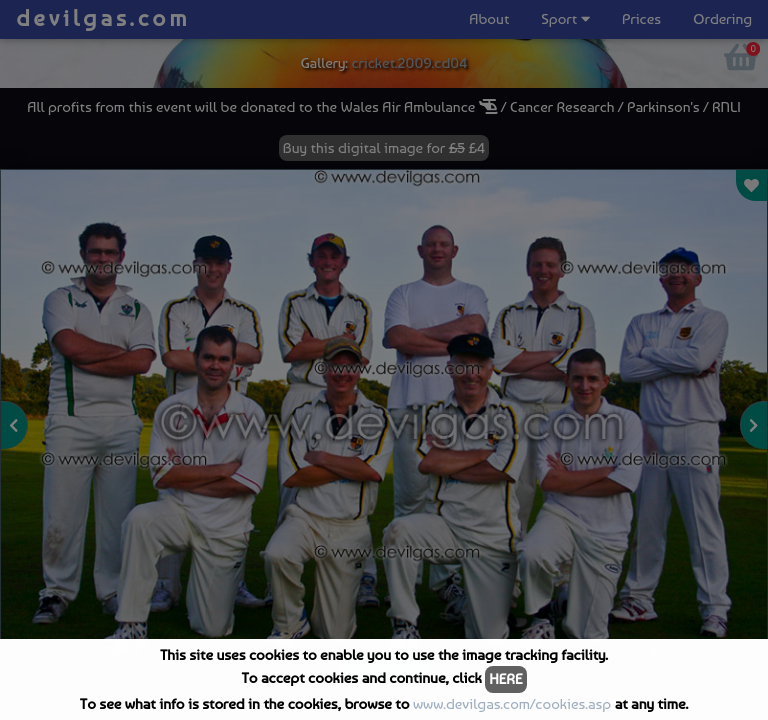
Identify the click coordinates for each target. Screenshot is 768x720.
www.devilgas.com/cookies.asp (512, 704)
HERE (505, 679)
